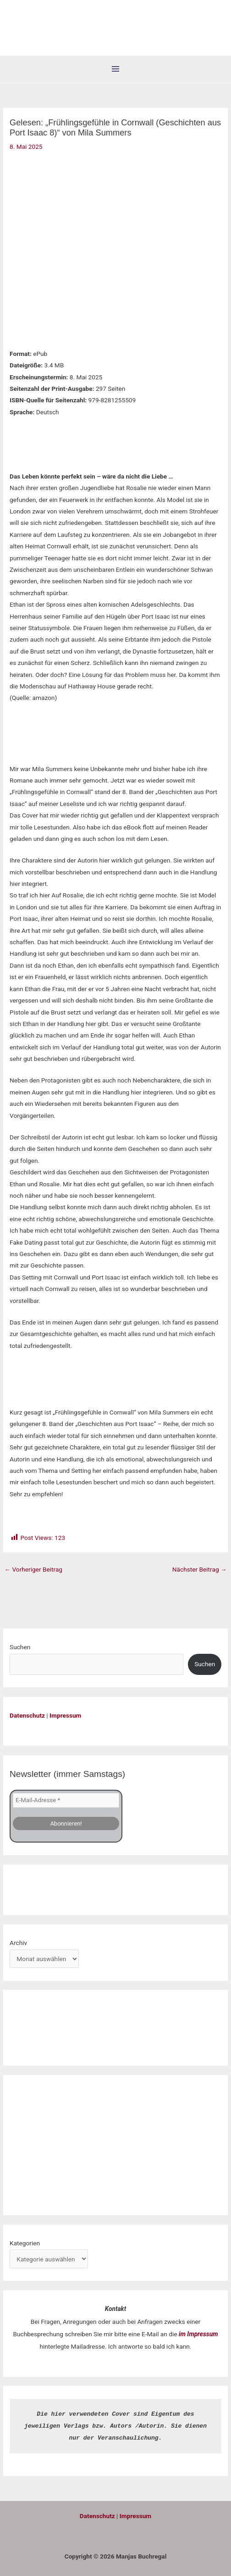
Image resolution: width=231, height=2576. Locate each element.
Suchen (20, 1647)
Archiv (18, 1942)
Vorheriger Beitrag (33, 1569)
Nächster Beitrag (199, 1569)
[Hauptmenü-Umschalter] (115, 69)
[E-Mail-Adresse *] (66, 1800)
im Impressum (198, 2334)
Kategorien (25, 2243)
